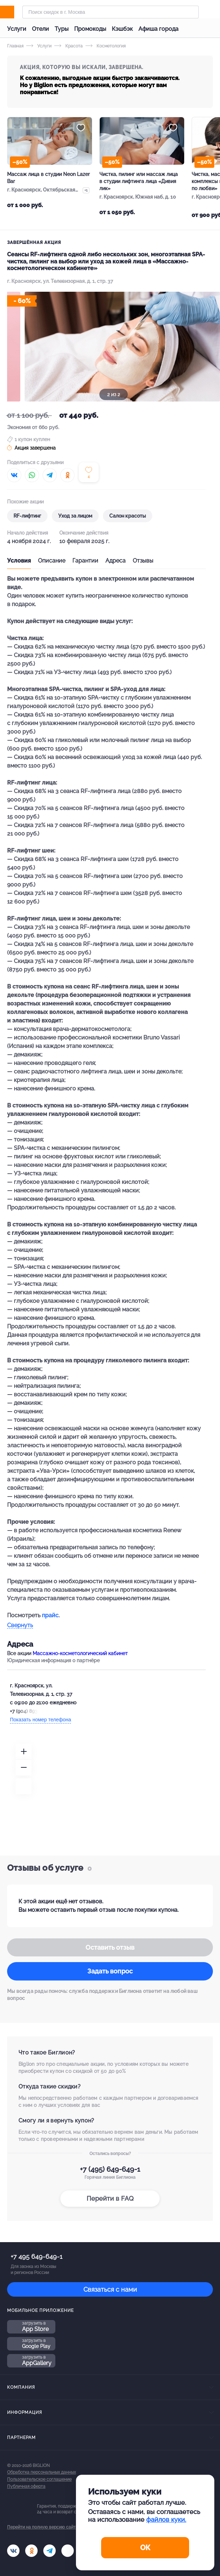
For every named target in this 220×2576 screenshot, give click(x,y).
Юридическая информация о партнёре (53, 1660)
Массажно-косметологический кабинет (80, 1653)
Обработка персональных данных (41, 2472)
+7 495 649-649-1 (36, 2256)
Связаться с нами (110, 2289)
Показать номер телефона (40, 1719)
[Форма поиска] (110, 12)
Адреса (115, 560)
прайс (50, 1615)
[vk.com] (13, 2550)
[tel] (49, 2550)
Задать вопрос (110, 1971)
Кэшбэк (122, 28)
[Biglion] (14, 12)
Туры (61, 28)
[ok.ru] (31, 2550)
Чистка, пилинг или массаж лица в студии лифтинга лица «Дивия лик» (138, 181)
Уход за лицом (75, 516)
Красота (68, 46)
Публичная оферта (26, 2486)
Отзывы (143, 560)
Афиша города (158, 28)
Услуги (16, 28)
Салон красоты (127, 516)
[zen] (67, 2550)
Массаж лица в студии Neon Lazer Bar (48, 177)
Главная (15, 46)
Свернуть (20, 1626)
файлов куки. (166, 2519)
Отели (40, 28)
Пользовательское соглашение (39, 2479)
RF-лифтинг (27, 516)
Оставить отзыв (110, 1947)
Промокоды (90, 28)
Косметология (106, 46)
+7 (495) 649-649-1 (110, 2169)
